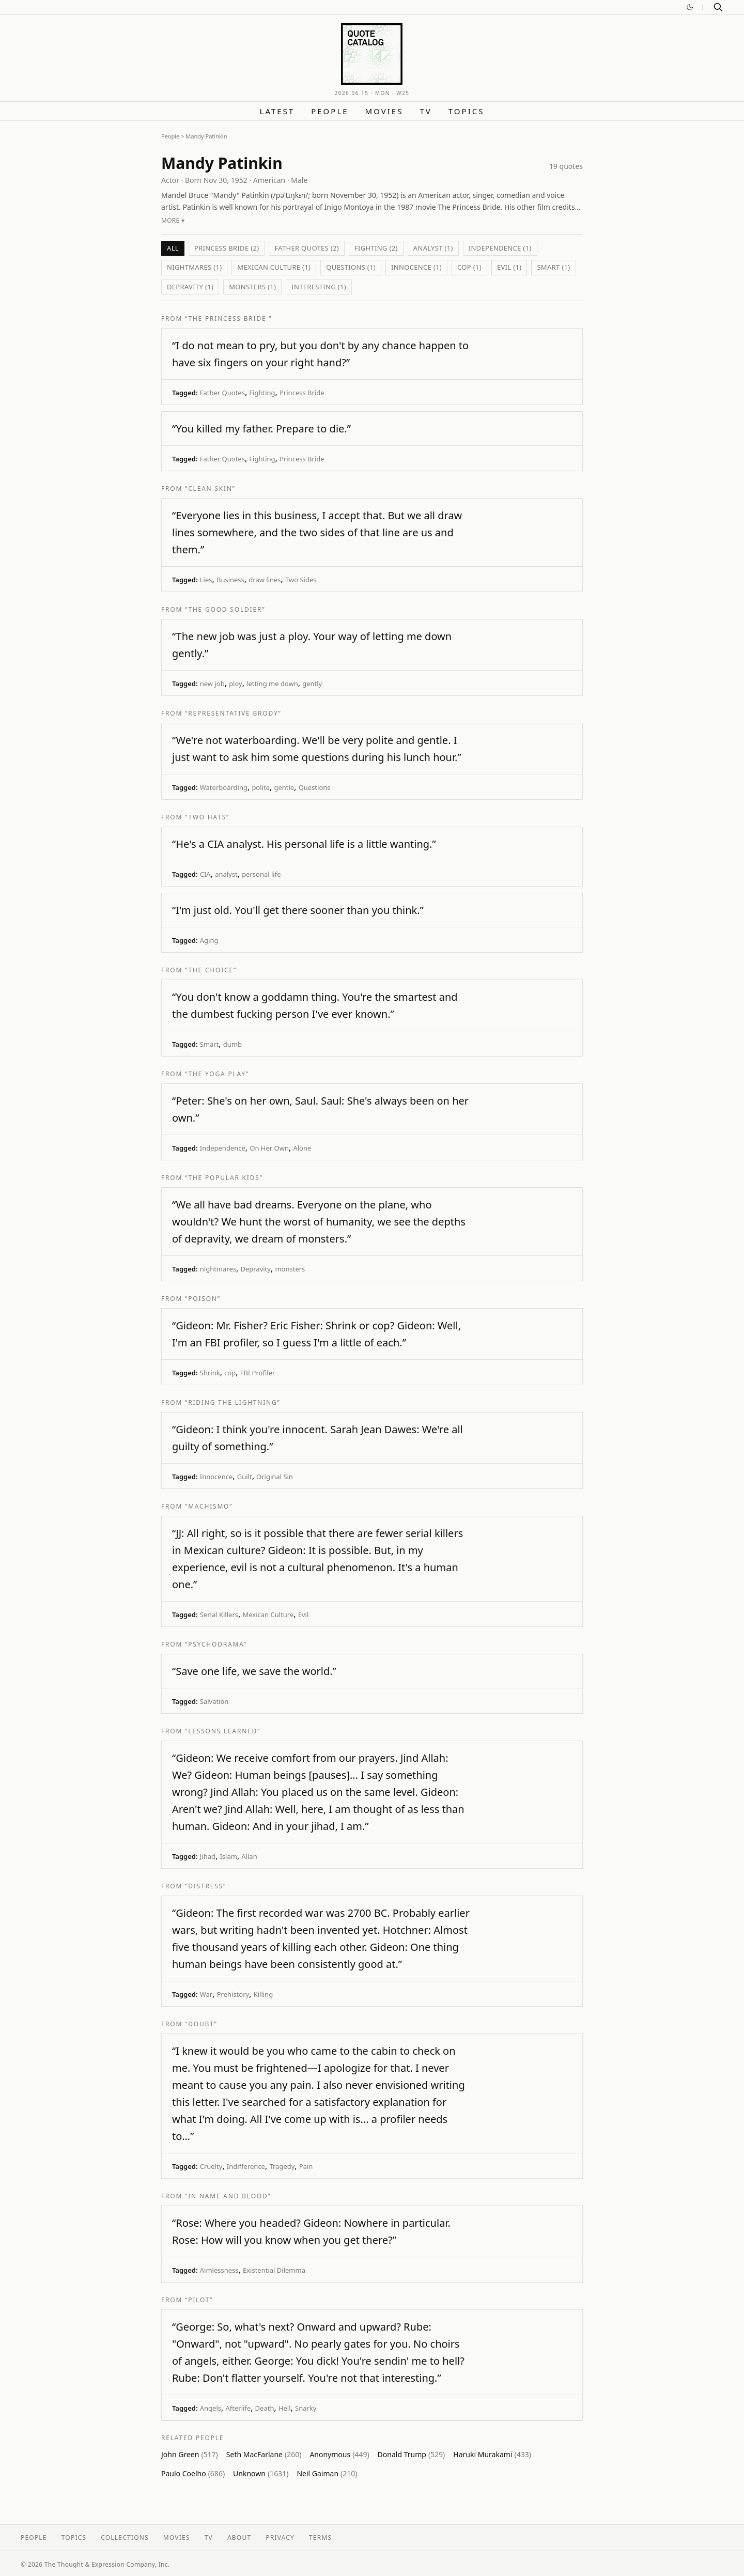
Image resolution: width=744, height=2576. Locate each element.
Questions (315, 787)
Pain (306, 2166)
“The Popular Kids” (224, 1177)
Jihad (207, 1856)
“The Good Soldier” (225, 609)
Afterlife (238, 2408)
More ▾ (172, 220)
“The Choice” (211, 970)
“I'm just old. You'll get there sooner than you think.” (298, 910)
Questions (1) (351, 267)
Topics (466, 111)
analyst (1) (433, 248)
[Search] (718, 7)
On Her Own (269, 1148)
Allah (249, 1856)
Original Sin (274, 1476)
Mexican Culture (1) (274, 267)
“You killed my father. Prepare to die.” (261, 429)
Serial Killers (219, 1614)
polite (261, 787)
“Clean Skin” (210, 488)
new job (212, 683)
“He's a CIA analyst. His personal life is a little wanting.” (304, 844)
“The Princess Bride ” (228, 318)
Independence (222, 1148)
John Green (189, 2454)
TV (425, 111)
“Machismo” (209, 1506)
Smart (209, 1044)
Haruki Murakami (492, 2454)
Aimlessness (219, 2270)
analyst (226, 874)
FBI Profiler (257, 1372)
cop (230, 1372)
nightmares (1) (194, 267)
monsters (290, 1269)
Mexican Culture (267, 1614)
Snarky (305, 2408)
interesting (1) (318, 286)
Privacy (280, 2537)
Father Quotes (222, 392)
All (173, 248)
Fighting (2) (376, 248)
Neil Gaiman (327, 2473)
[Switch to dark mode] (690, 7)
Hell (284, 2408)
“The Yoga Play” (217, 1073)
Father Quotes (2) (306, 248)
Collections (125, 2537)
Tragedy (282, 2166)
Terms (320, 2537)
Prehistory (233, 1994)
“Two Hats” (207, 817)
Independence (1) (500, 248)
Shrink (210, 1372)
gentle (284, 787)
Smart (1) (553, 267)
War (206, 1994)
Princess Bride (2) (226, 248)
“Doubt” (201, 2024)
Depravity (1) (190, 286)
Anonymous (339, 2454)
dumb (232, 1044)
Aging (209, 940)
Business (230, 579)
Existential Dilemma (274, 2270)
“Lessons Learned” (222, 1731)
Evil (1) (509, 267)
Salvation (214, 1701)
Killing (263, 1994)
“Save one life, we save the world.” (254, 1671)
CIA (205, 874)
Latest (277, 111)
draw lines (265, 579)
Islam (228, 1856)
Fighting (262, 392)
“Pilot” (199, 2299)
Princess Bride (302, 392)
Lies (206, 579)
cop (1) (469, 267)
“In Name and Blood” (228, 2196)
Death (264, 2408)
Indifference (246, 2166)
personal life (261, 874)
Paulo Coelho (193, 2473)
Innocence (216, 1476)
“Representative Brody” (233, 713)
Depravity (255, 1269)
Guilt (244, 1476)
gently (312, 683)
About (239, 2537)
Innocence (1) (416, 267)
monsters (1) (252, 286)
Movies (384, 111)
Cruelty (211, 2166)
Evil (303, 1614)
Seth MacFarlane (264, 2454)
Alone (302, 1148)
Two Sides (300, 579)
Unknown (260, 2473)
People (329, 111)
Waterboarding (223, 787)
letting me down (272, 683)
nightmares (218, 1269)
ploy (235, 683)
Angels (210, 2408)
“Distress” (205, 1886)
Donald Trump (411, 2454)
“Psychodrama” (216, 1644)
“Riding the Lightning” (233, 1402)
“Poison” (203, 1298)
